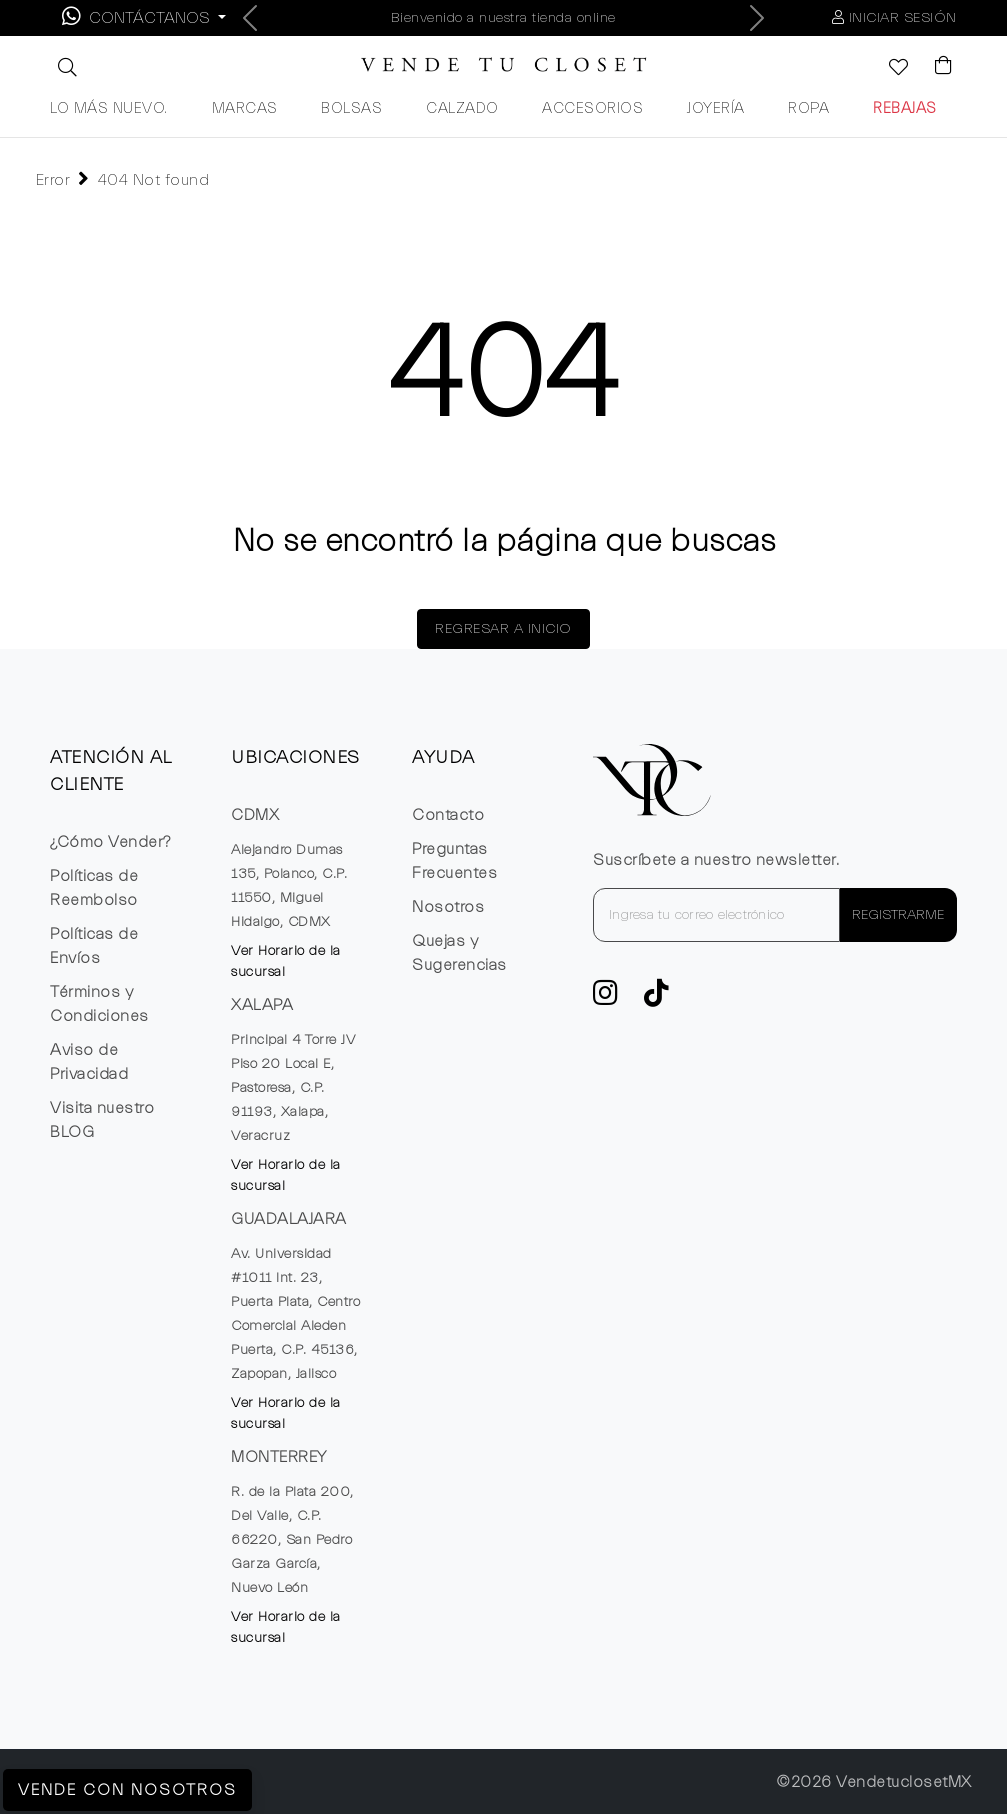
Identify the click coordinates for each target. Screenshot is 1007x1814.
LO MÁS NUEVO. (109, 108)
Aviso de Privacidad (89, 1062)
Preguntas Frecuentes (454, 861)
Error (53, 180)
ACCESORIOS (592, 108)
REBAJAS (905, 108)
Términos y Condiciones (99, 1004)
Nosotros (448, 907)
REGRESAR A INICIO (503, 629)
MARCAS (245, 108)
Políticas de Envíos (94, 946)
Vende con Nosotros (127, 1790)
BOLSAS (351, 108)
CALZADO (462, 108)
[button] (65, 67)
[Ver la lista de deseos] (888, 69)
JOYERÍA (716, 108)
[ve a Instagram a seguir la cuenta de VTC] (606, 999)
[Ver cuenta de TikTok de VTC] (657, 999)
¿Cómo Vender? (110, 842)
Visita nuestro (102, 1120)
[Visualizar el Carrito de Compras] (934, 67)
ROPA (808, 108)
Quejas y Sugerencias (459, 953)
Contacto (448, 815)
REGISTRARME (898, 915)
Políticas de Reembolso (94, 888)
